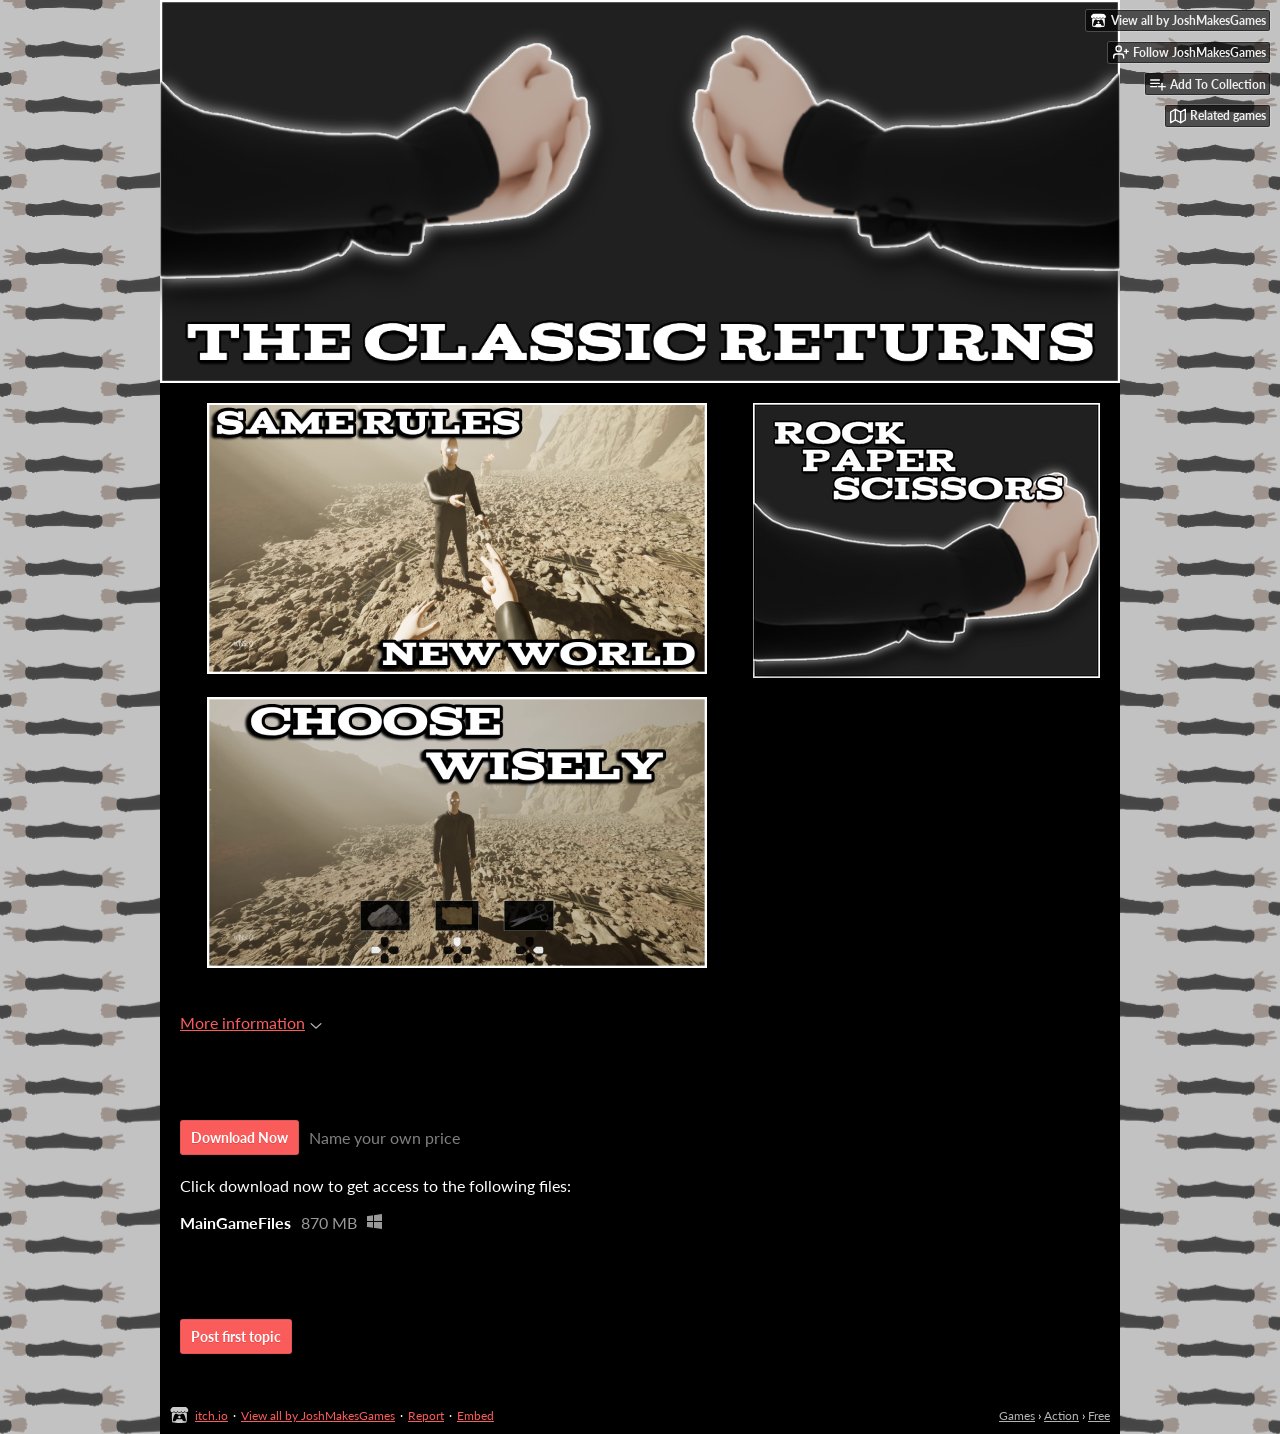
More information (251, 1022)
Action (1061, 1415)
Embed (475, 1415)
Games (1017, 1415)
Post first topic (236, 1336)
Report (426, 1415)
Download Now (239, 1137)
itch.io (211, 1415)
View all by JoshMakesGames (318, 1415)
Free (1099, 1415)
